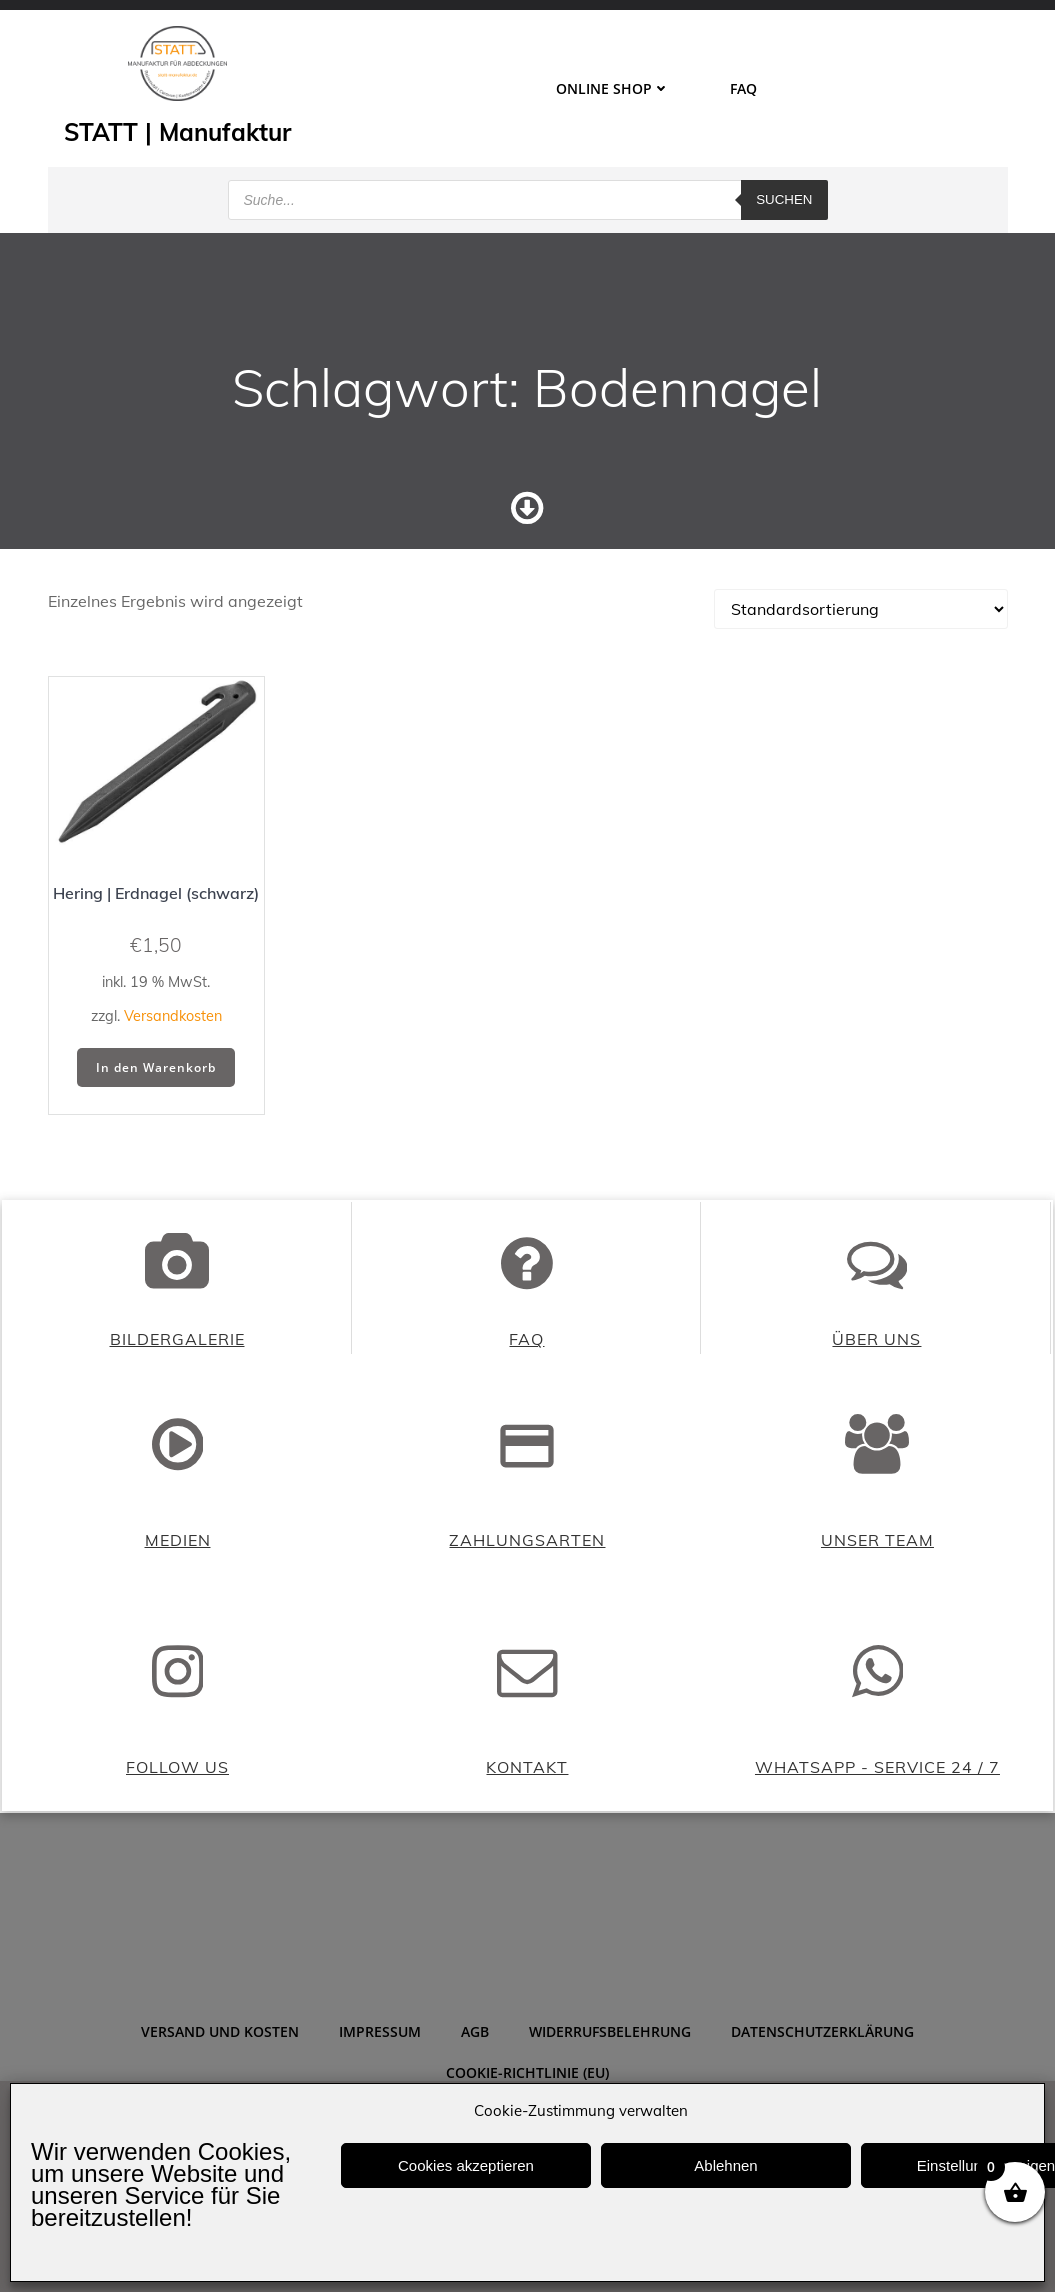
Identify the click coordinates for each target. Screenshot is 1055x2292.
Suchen (784, 194)
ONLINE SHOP (613, 87)
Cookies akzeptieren (466, 2165)
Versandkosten (173, 1089)
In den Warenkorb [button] (156, 1139)
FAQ (743, 87)
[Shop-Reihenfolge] (861, 682)
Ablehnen (725, 2165)
